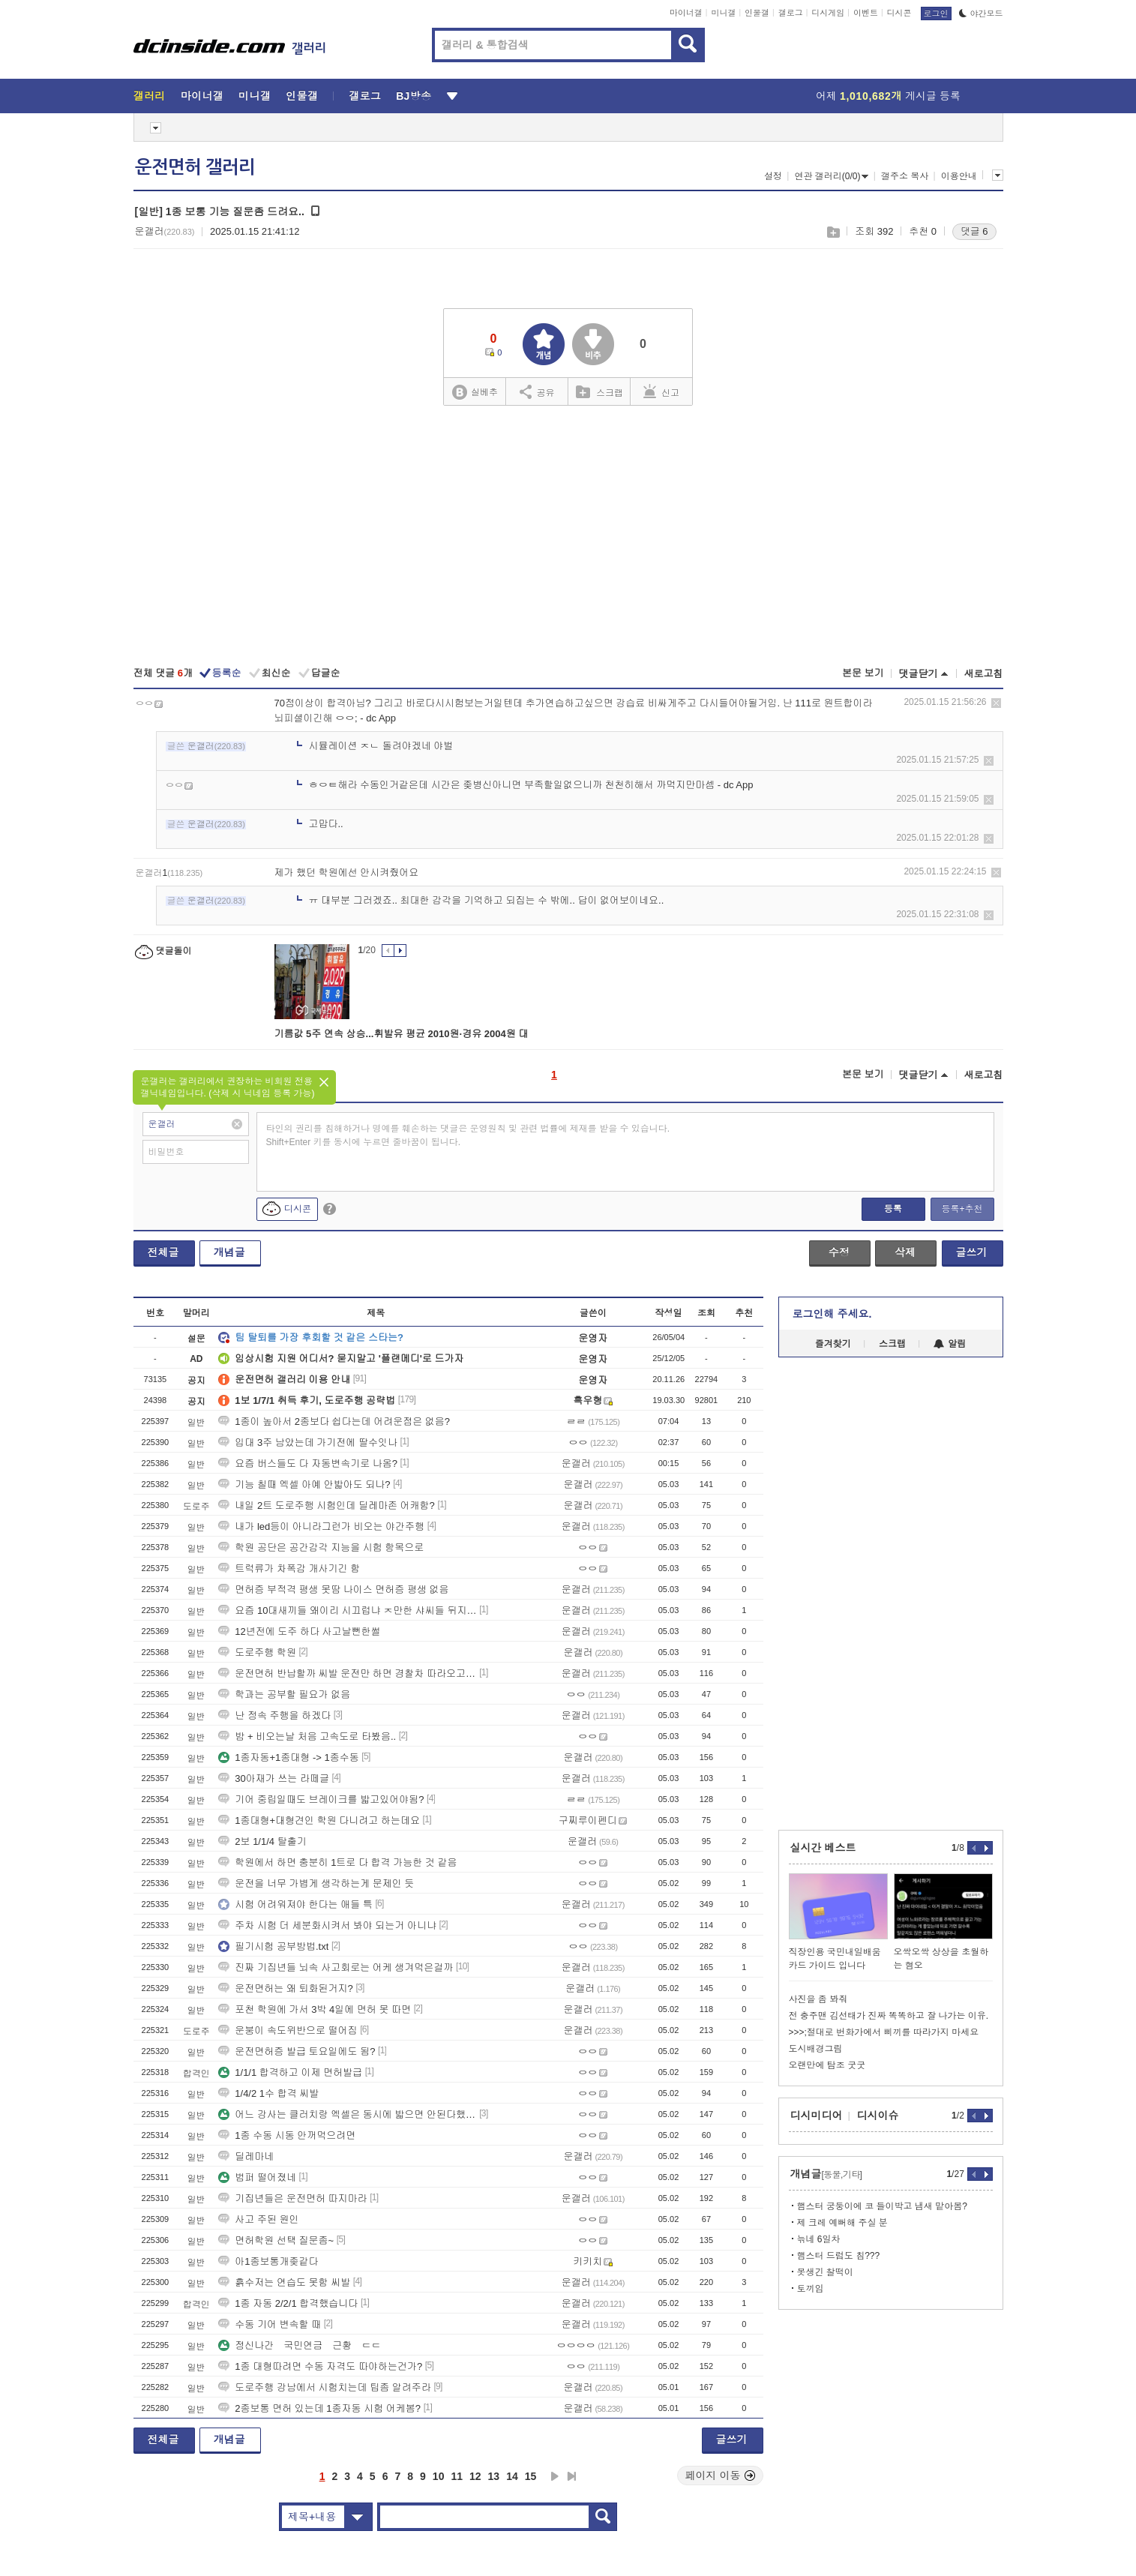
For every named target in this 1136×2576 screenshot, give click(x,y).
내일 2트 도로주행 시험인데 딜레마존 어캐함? (326, 1505)
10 (439, 2476)
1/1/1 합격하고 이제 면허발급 (290, 2072)
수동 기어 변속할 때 (269, 2324)
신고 (661, 391)
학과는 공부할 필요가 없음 (284, 1694)
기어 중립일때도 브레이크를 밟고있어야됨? (321, 1799)
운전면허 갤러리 (195, 167)
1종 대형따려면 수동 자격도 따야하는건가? (320, 2366)
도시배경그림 (816, 2049)
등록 (893, 1209)
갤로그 (790, 12)
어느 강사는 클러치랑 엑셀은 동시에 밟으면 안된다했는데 (347, 2114)
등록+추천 (961, 1209)
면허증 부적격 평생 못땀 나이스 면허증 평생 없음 (333, 1589)
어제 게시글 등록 (888, 96)
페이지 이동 (720, 2476)
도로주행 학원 (257, 1652)
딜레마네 (246, 2156)
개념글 (229, 1252)
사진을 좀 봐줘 (818, 1999)
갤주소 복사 (904, 176)
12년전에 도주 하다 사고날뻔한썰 (299, 1631)
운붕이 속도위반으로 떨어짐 (287, 2030)
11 (457, 2476)
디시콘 (899, 12)
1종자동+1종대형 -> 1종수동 (288, 1757)
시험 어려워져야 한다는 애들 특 (295, 1904)
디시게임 (827, 12)
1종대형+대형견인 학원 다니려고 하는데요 (319, 1820)
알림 (950, 1344)
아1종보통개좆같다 (268, 2261)
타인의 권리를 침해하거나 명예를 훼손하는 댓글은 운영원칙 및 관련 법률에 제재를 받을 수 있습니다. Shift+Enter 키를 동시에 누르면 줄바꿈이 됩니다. (468, 1135)
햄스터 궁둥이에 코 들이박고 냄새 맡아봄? (882, 2206)
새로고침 (983, 673)
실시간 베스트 (823, 1848)
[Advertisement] (568, 538)
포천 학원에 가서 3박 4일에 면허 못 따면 (314, 2009)
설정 (773, 176)
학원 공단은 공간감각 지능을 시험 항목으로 (321, 1547)
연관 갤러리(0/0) (831, 176)
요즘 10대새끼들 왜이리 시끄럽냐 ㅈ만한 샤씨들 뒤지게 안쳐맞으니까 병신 (347, 1610)
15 (531, 2476)
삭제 (996, 703)
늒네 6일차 (819, 2239)
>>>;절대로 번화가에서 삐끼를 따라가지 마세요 (884, 2032)
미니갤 (723, 12)
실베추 (474, 392)
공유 (537, 391)
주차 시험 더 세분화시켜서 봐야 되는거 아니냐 (327, 1925)
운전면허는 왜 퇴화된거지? (285, 1988)
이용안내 (959, 176)
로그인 (936, 13)
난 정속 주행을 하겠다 (274, 1715)
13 (494, 2476)
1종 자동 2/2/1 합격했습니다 (288, 2303)
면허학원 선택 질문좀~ (276, 2240)
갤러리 (149, 96)
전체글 (163, 1252)
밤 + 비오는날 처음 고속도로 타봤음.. (307, 1736)
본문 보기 (863, 673)
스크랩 (833, 232)
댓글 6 (974, 231)
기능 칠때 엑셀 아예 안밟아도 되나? (304, 1484)
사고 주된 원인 (258, 2219)
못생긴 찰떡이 (825, 2272)
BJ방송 (413, 96)
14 (512, 2476)
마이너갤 (686, 12)
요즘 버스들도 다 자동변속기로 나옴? (307, 1463)
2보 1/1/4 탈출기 (262, 1841)
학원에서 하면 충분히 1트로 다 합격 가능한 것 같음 (337, 1862)
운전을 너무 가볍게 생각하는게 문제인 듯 (316, 1883)
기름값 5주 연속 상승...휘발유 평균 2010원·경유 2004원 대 (401, 1033)
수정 (839, 1252)
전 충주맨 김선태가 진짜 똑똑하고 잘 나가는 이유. (889, 2016)
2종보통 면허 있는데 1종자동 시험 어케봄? (319, 2408)
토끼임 (810, 2289)
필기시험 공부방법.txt (273, 1946)
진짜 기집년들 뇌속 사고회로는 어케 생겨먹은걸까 (335, 1967)
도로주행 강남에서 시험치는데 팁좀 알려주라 (324, 2387)
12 (475, 2476)
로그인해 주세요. (832, 1314)
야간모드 (981, 13)
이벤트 (865, 12)
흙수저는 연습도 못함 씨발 (284, 2282)
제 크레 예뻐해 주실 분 (842, 2223)
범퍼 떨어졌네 (257, 2177)
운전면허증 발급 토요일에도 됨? (296, 2051)
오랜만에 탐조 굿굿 (827, 2065)
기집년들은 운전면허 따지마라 (292, 2198)
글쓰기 (972, 1252)
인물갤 (757, 12)
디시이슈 (878, 2116)
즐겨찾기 (833, 1344)
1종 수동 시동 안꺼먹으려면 (286, 2135)
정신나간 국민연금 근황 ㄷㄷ (299, 2345)
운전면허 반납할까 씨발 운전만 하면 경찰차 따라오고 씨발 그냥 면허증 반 (347, 1673)
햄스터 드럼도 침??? (838, 2256)
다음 (554, 2476)
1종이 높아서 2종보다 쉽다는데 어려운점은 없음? (334, 1421)
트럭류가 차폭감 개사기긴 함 (289, 1568)
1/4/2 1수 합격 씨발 (268, 2093)
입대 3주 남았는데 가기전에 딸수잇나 (307, 1442)
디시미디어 (816, 2116)
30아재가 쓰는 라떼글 (273, 1778)
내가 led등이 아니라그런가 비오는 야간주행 (321, 1526)
